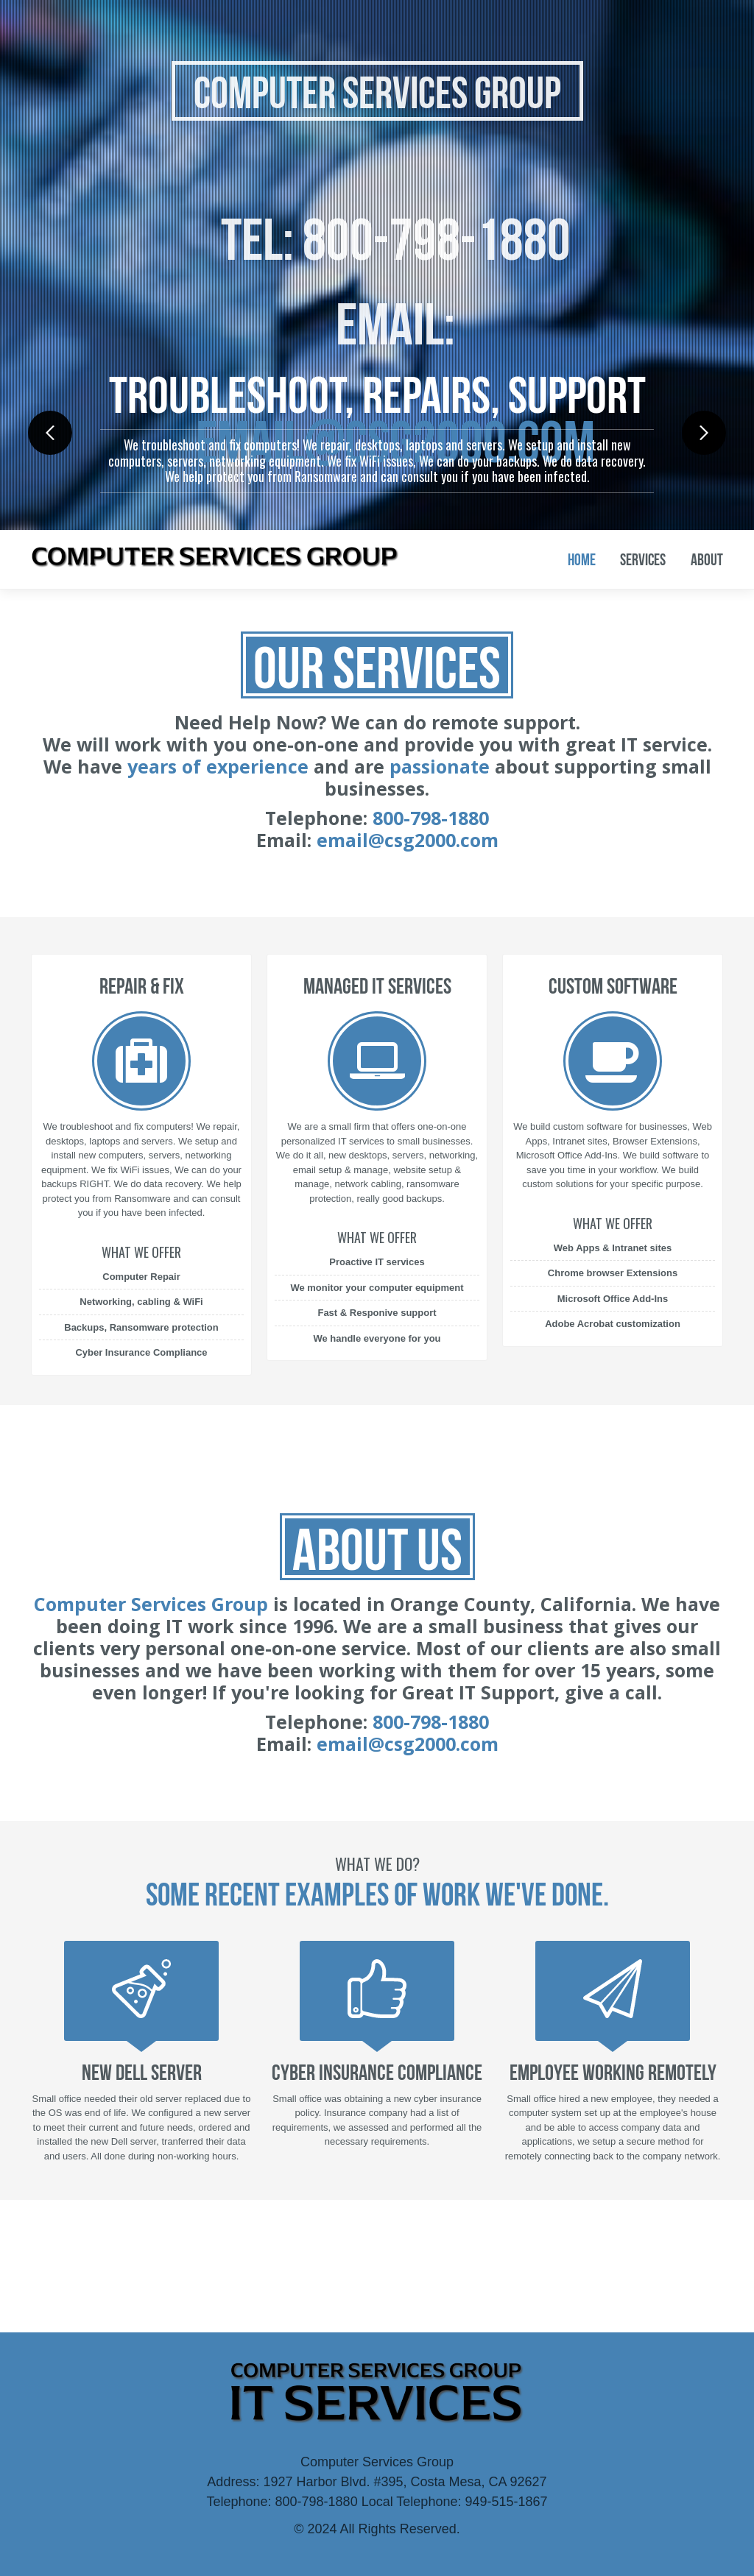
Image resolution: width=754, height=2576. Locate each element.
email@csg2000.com (407, 839)
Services (643, 559)
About (707, 559)
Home (582, 559)
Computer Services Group (377, 92)
